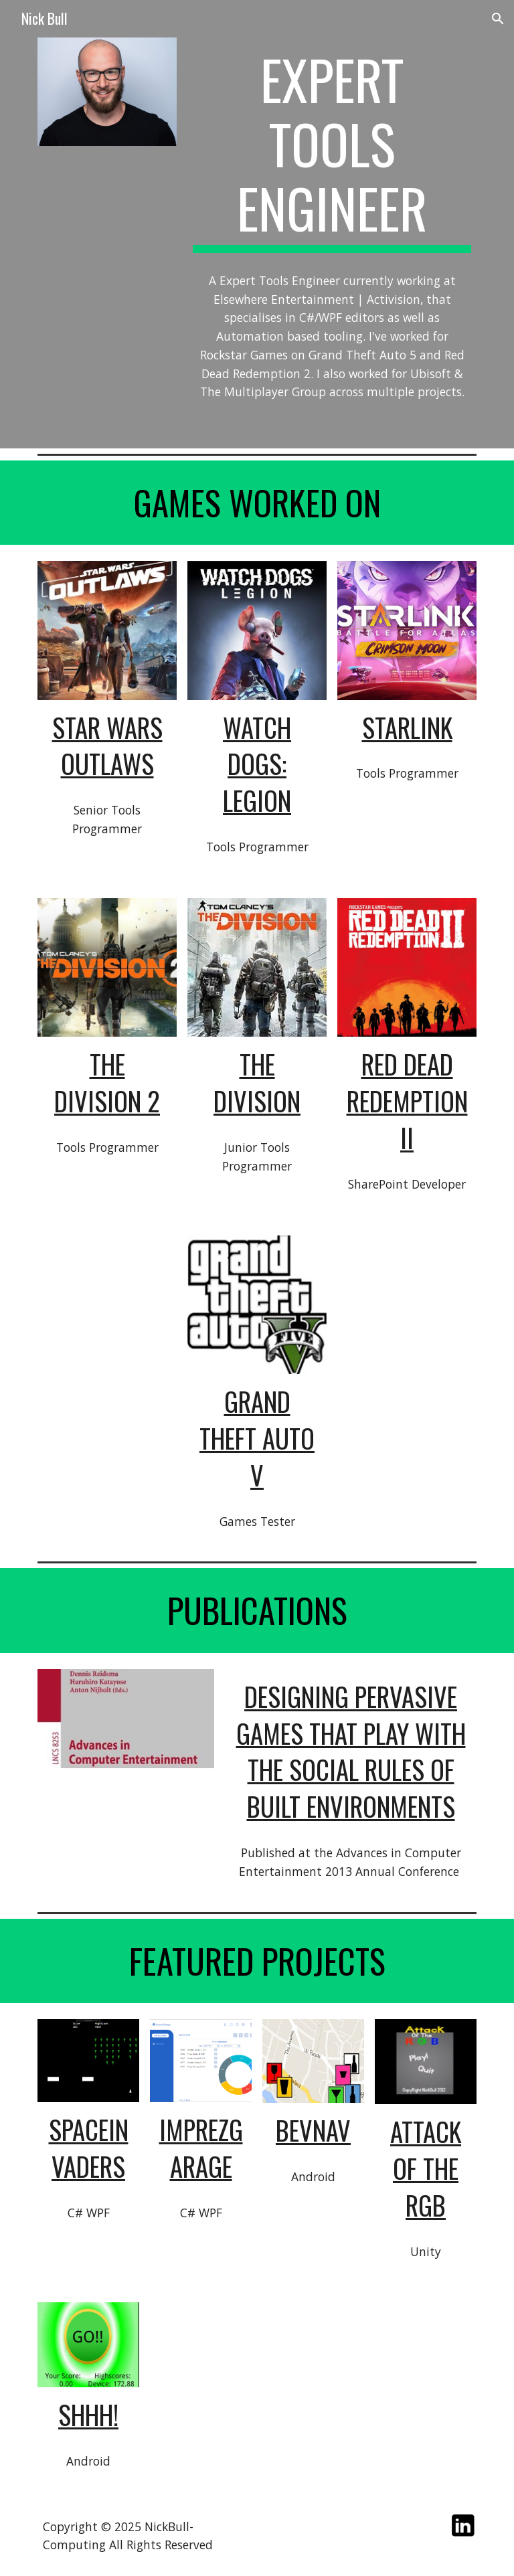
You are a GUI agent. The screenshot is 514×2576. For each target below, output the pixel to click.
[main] (331, 149)
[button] (498, 19)
